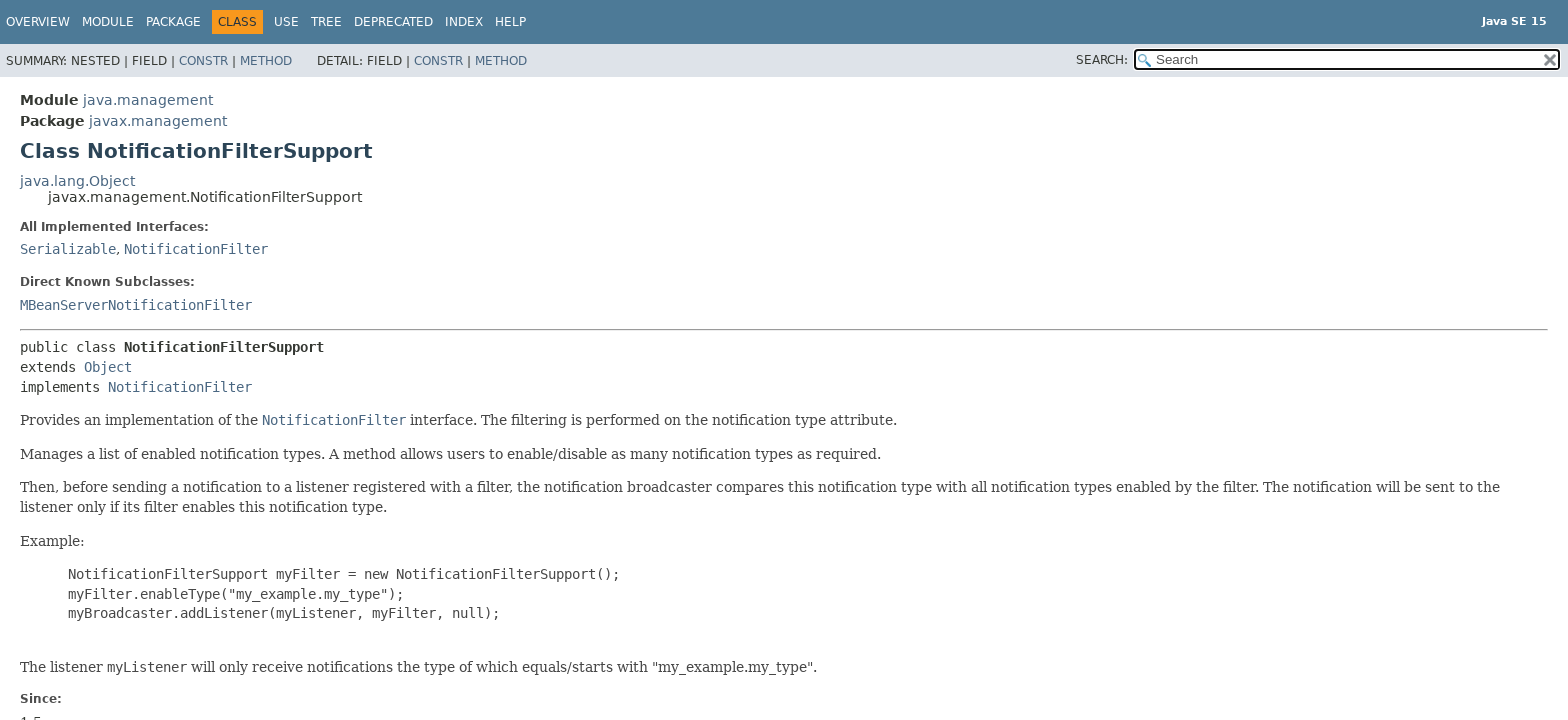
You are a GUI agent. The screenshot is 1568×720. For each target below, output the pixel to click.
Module (108, 22)
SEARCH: (1102, 60)
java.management (148, 100)
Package (173, 22)
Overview (38, 22)
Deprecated (393, 22)
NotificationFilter (196, 249)
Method (266, 61)
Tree (326, 22)
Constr (203, 61)
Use (286, 22)
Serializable (68, 249)
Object (108, 367)
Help (510, 22)
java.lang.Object (77, 181)
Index (464, 22)
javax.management (158, 121)
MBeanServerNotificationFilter (136, 305)
